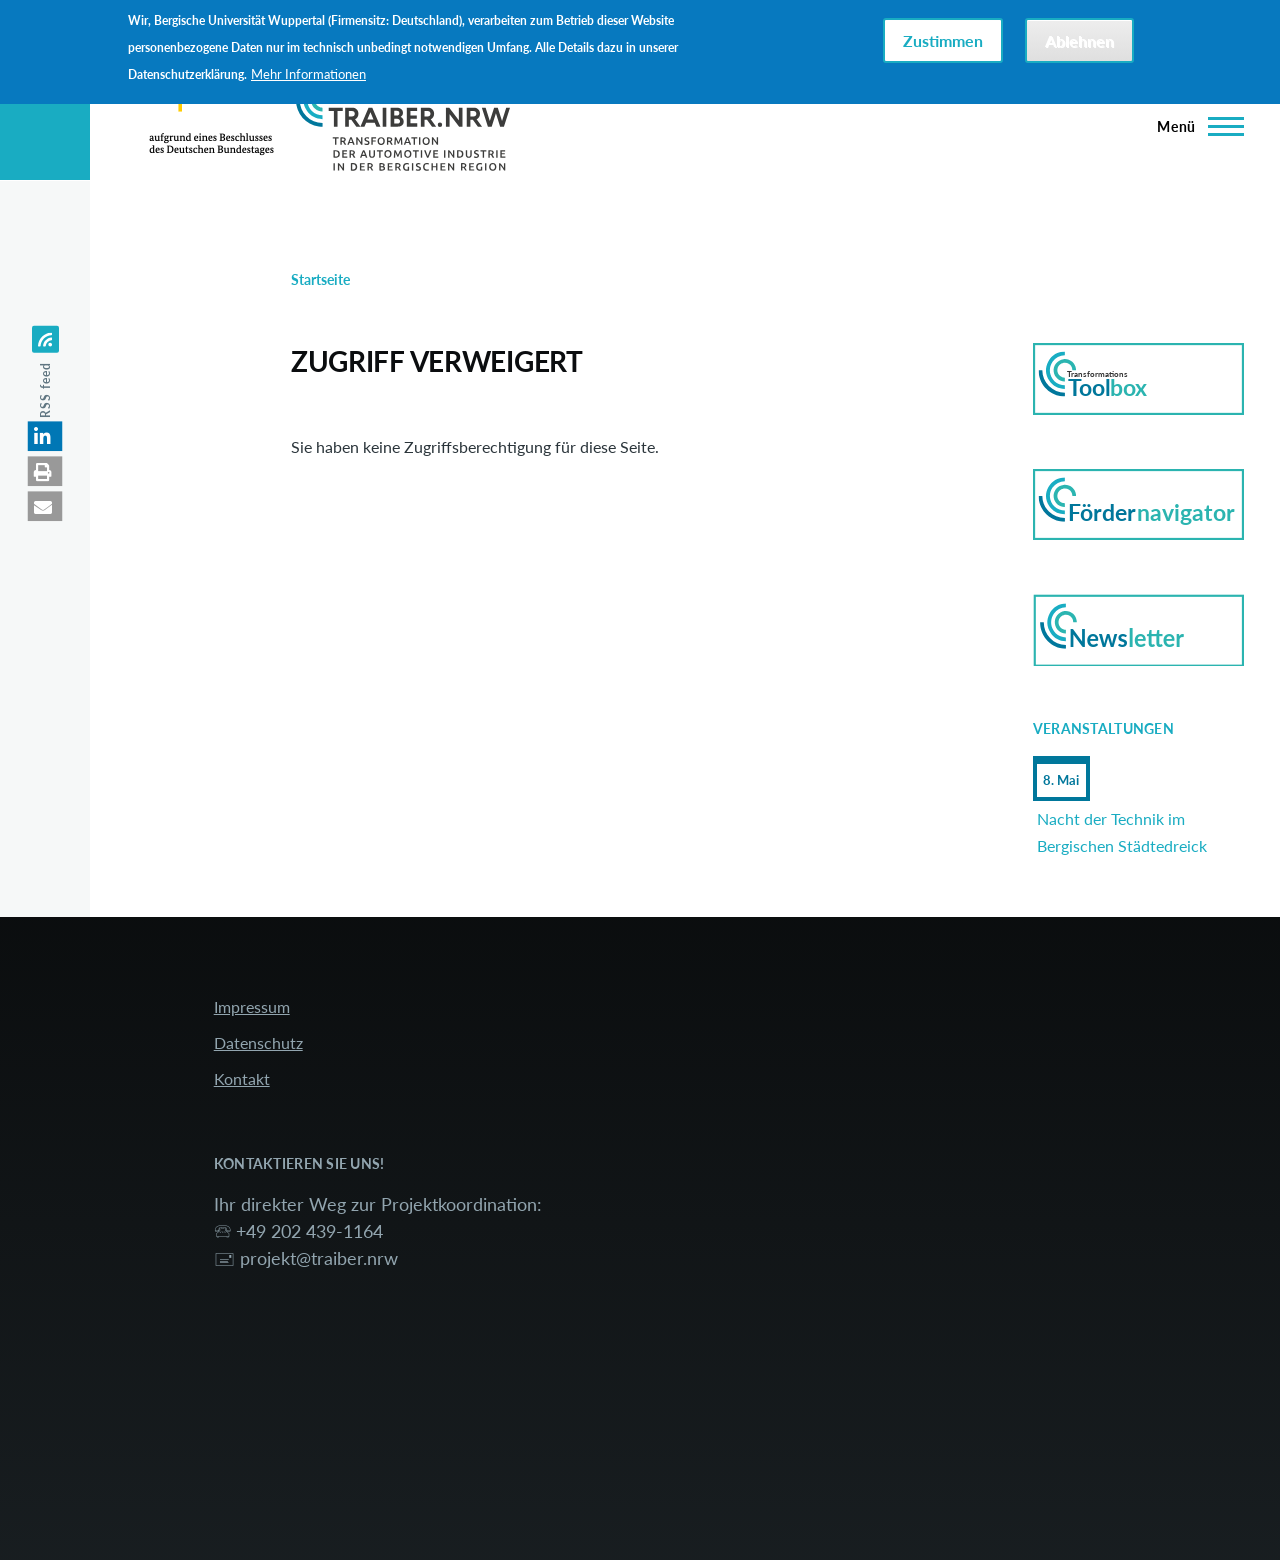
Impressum (252, 1006)
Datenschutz (258, 1042)
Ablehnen (1079, 40)
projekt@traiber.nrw (319, 1258)
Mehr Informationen (308, 74)
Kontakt (242, 1078)
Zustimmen (943, 40)
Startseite (320, 279)
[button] (45, 436)
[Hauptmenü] (1194, 126)
